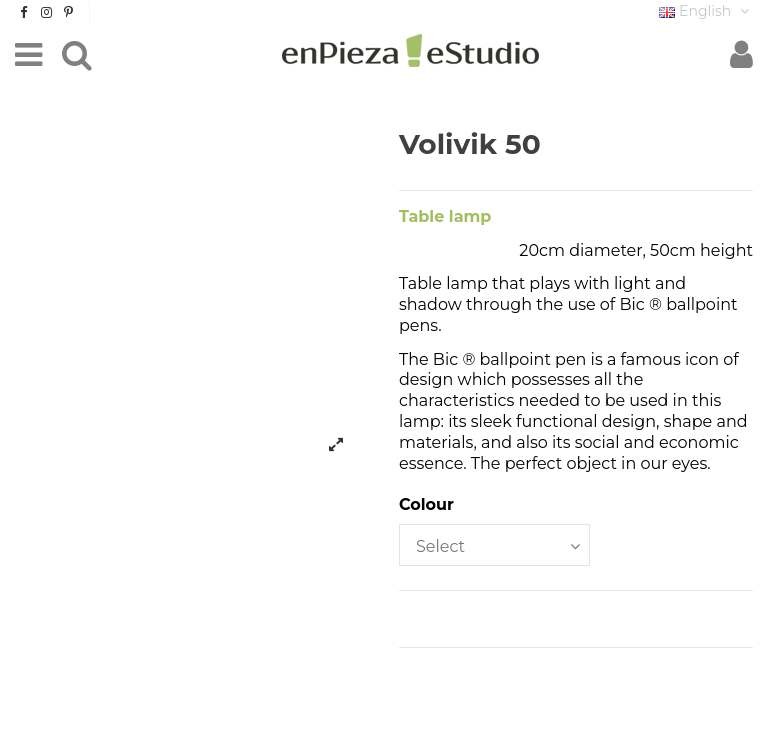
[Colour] (494, 545)
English (706, 11)
